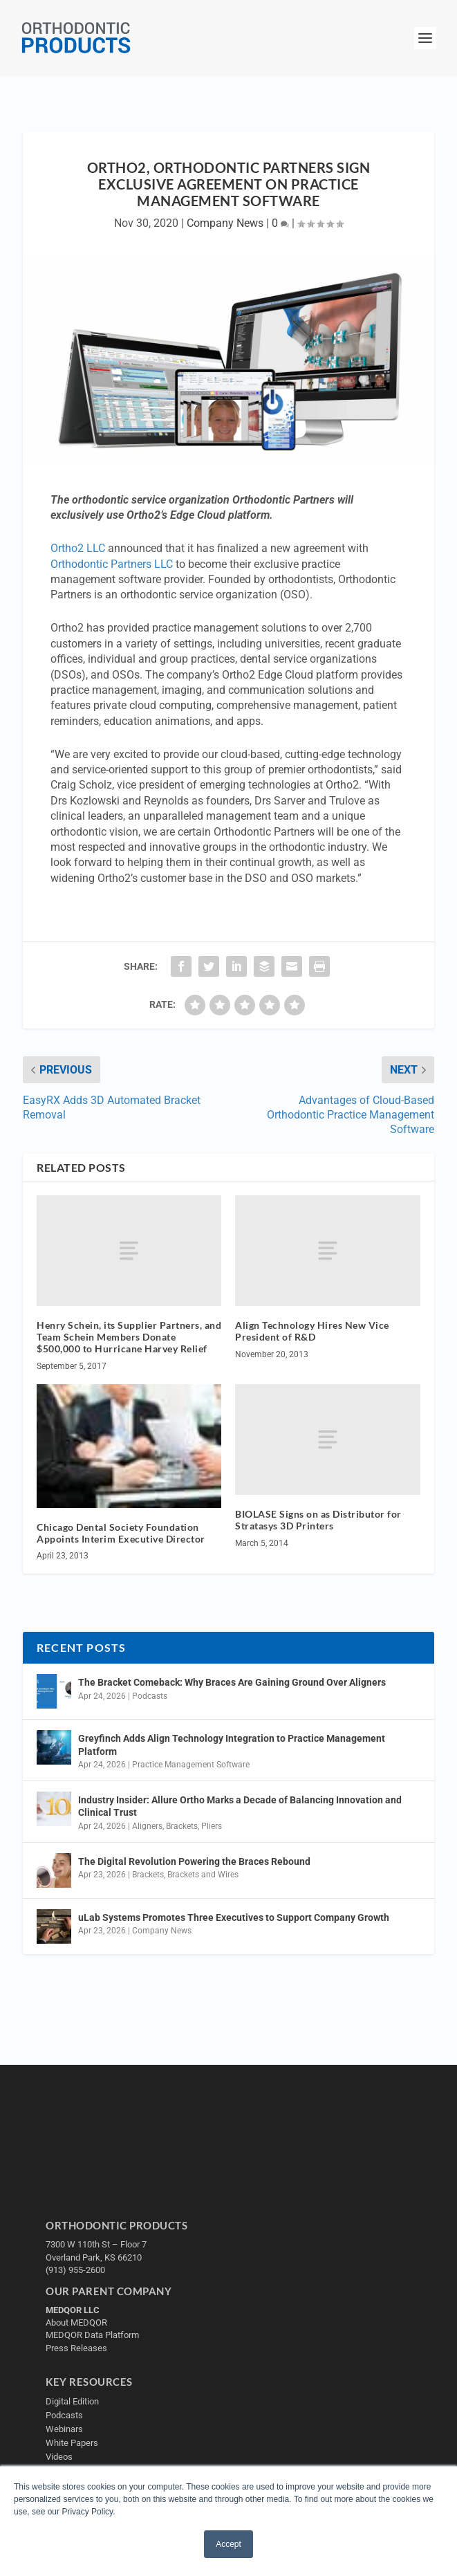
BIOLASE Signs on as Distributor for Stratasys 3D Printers (318, 1519)
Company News (225, 223)
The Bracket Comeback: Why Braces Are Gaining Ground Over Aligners (232, 1682)
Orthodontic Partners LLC (111, 564)
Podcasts (149, 1696)
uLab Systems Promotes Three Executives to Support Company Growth (233, 1917)
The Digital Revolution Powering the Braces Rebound (194, 1861)
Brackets (182, 1826)
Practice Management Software (191, 1764)
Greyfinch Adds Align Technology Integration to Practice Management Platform (231, 1744)
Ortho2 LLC (77, 548)
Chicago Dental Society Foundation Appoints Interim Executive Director (121, 1533)
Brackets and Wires (203, 1874)
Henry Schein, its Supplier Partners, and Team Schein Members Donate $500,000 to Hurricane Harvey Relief (129, 1336)
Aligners (147, 1826)
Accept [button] (228, 2544)
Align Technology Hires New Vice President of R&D (312, 1331)
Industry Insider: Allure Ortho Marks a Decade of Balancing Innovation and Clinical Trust (240, 1806)
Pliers (211, 1826)
